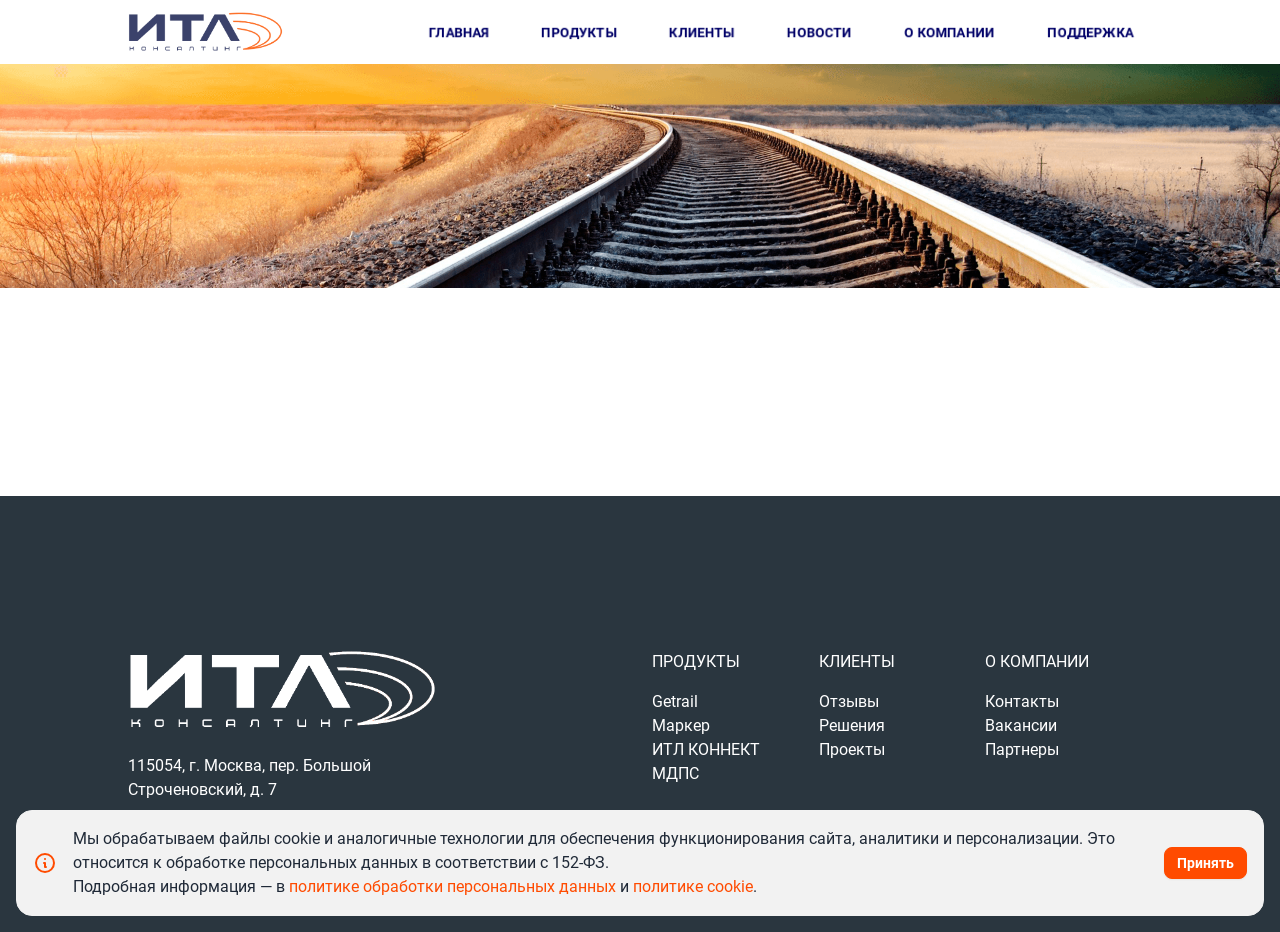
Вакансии (1021, 725)
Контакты (1022, 701)
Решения (852, 725)
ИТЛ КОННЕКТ (706, 749)
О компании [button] (949, 32)
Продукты (696, 661)
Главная (459, 32)
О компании (1037, 661)
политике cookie (693, 886)
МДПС (675, 773)
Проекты (852, 749)
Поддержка (1090, 32)
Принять (1205, 863)
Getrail (675, 701)
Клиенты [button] (702, 32)
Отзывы (849, 701)
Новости (819, 32)
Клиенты (857, 661)
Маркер (681, 725)
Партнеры (1022, 749)
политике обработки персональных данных (454, 886)
